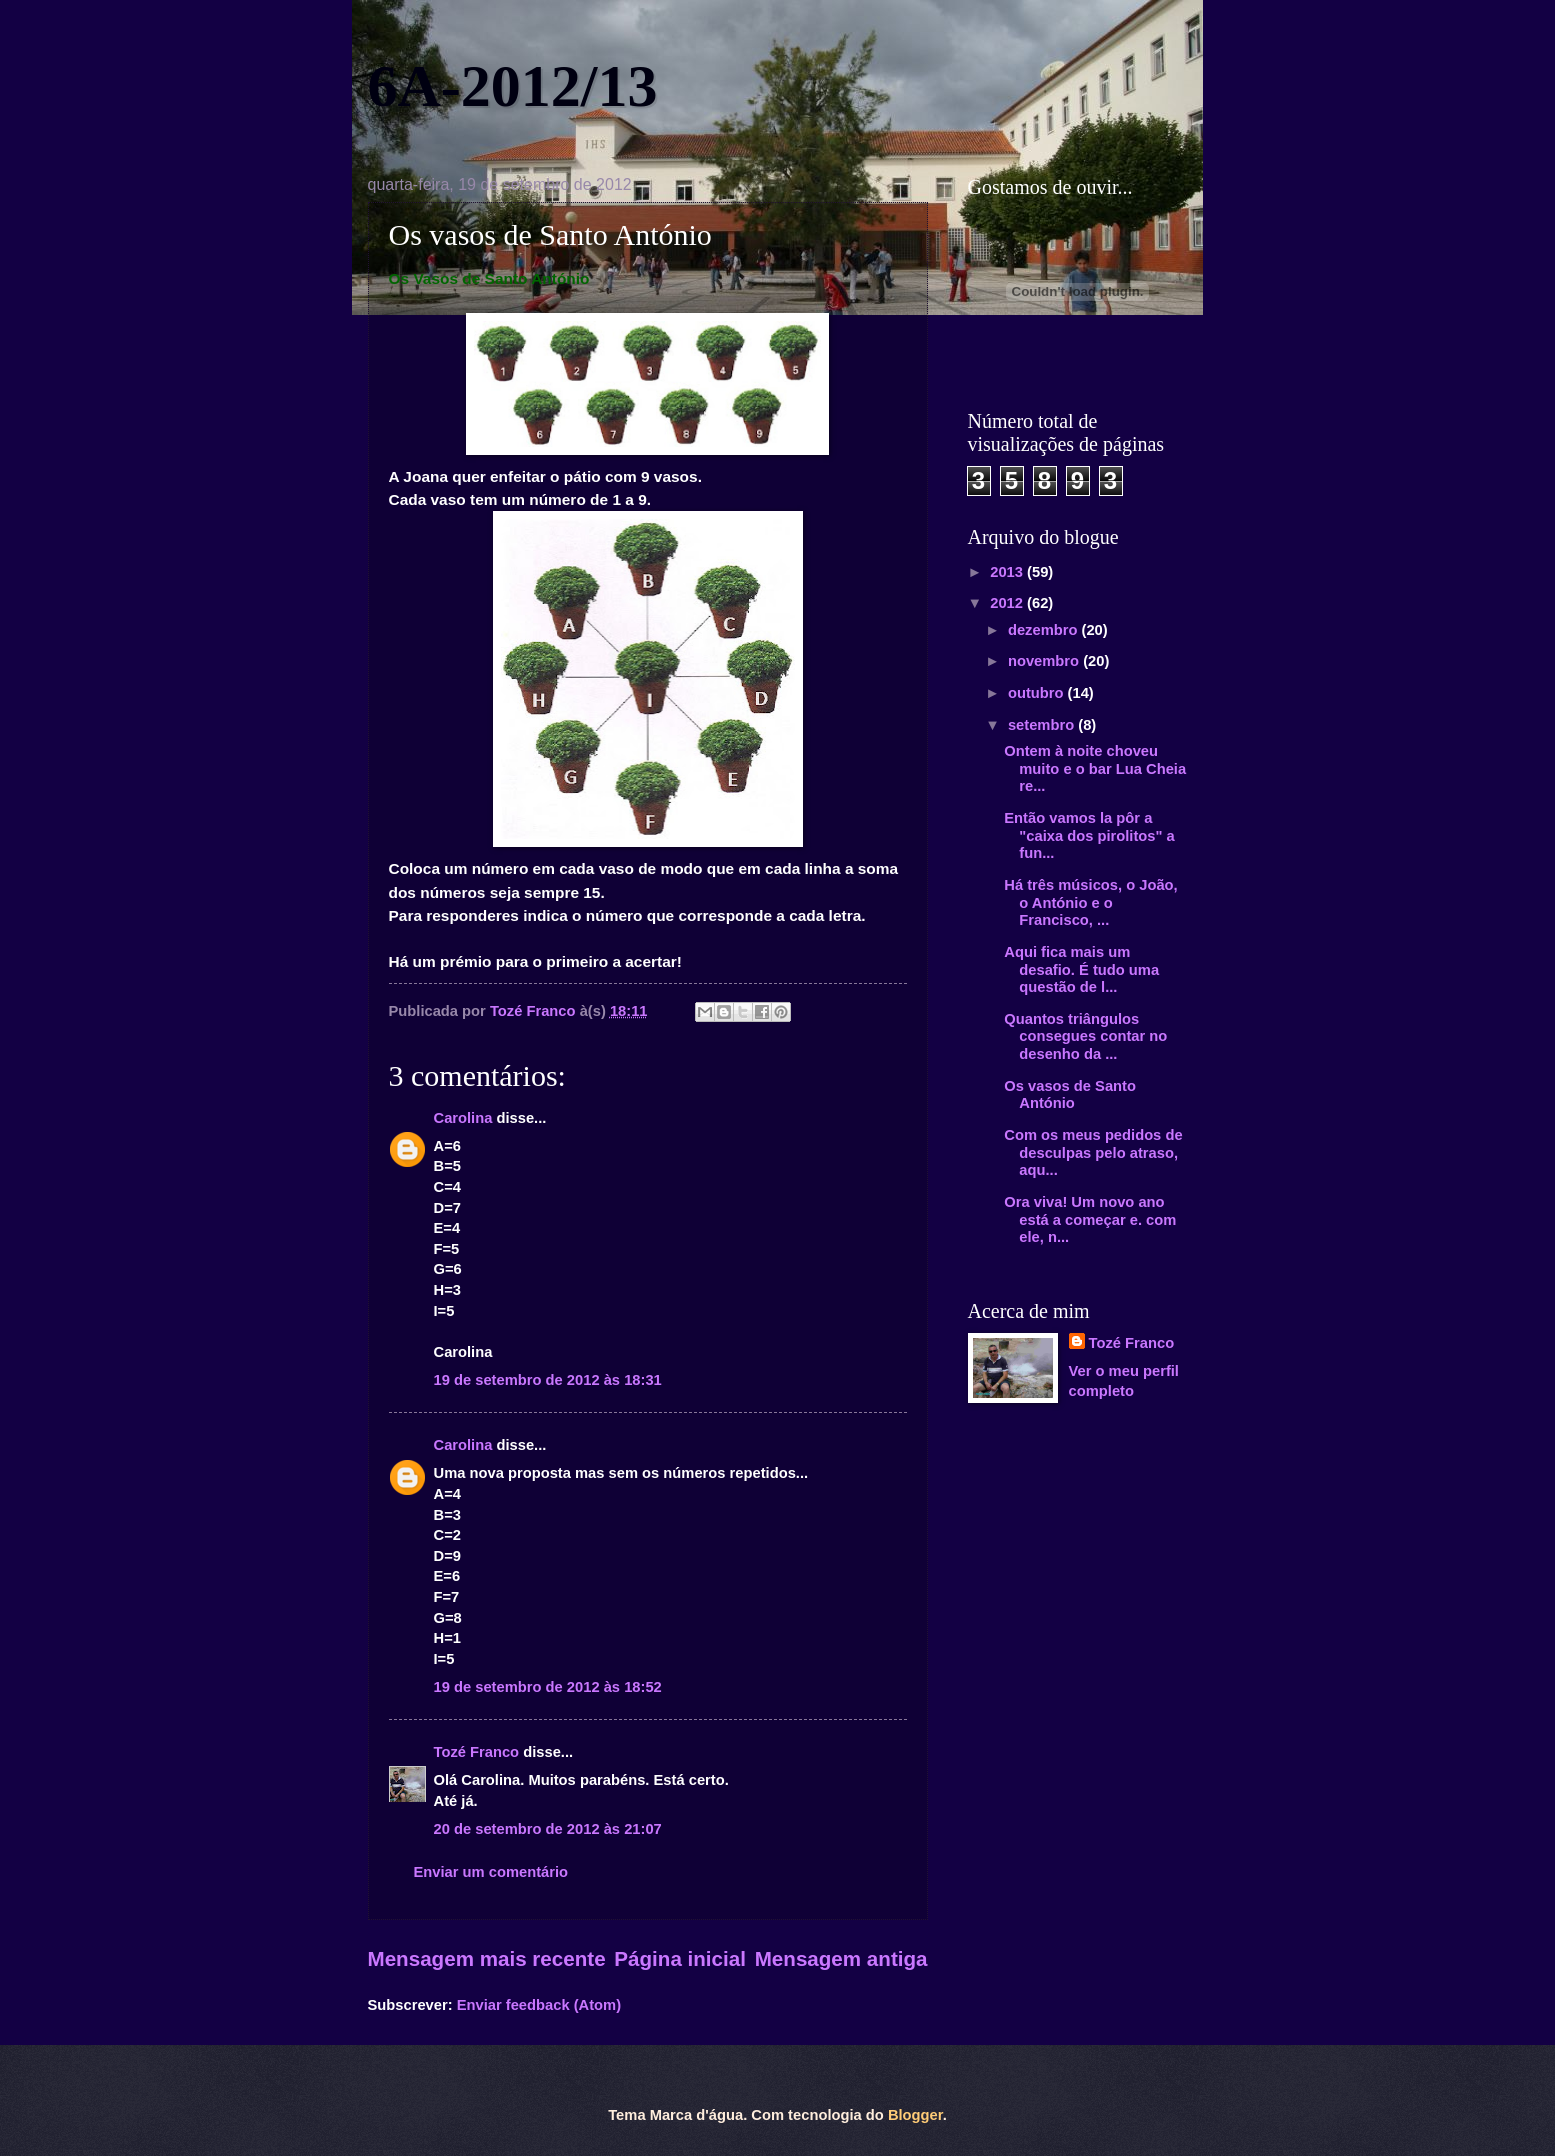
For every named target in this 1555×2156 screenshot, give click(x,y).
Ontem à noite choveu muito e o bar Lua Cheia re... (1095, 768)
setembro (1043, 725)
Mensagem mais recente (487, 1958)
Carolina (463, 1118)
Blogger (915, 2115)
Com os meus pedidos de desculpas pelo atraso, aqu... (1093, 1152)
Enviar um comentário (491, 1872)
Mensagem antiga (841, 1958)
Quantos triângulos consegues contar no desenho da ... (1085, 1036)
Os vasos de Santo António (1070, 1095)
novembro (1045, 661)
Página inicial (680, 1958)
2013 (1008, 572)
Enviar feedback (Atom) (539, 2005)
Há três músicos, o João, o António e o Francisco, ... (1090, 902)
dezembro (1045, 630)
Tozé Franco (477, 1752)
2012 (1008, 603)
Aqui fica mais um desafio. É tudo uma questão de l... (1081, 969)
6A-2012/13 (513, 86)
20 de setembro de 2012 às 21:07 (548, 1829)
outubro (1038, 693)
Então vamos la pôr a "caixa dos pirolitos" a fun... (1089, 835)
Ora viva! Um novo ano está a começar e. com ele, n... (1090, 1219)
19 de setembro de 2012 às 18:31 (548, 1380)
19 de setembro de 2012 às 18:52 (548, 1687)
